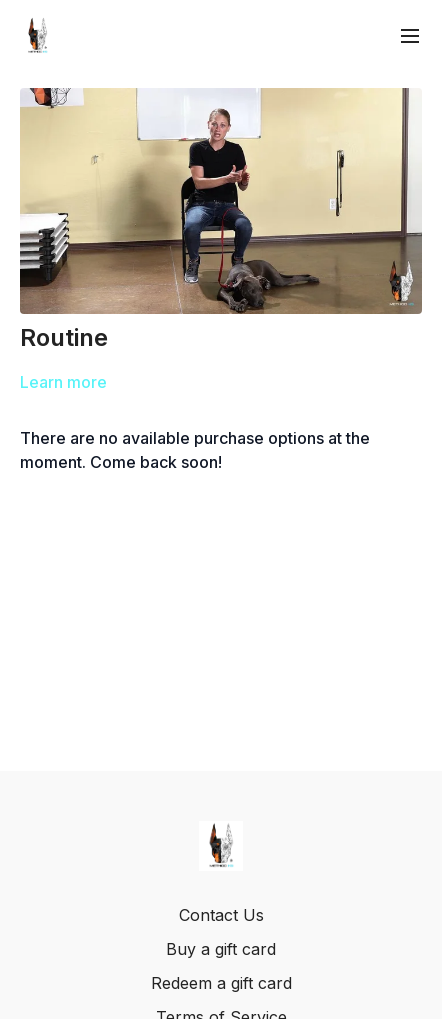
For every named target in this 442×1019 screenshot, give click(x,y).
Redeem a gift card (221, 983)
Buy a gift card (221, 949)
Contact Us (221, 915)
